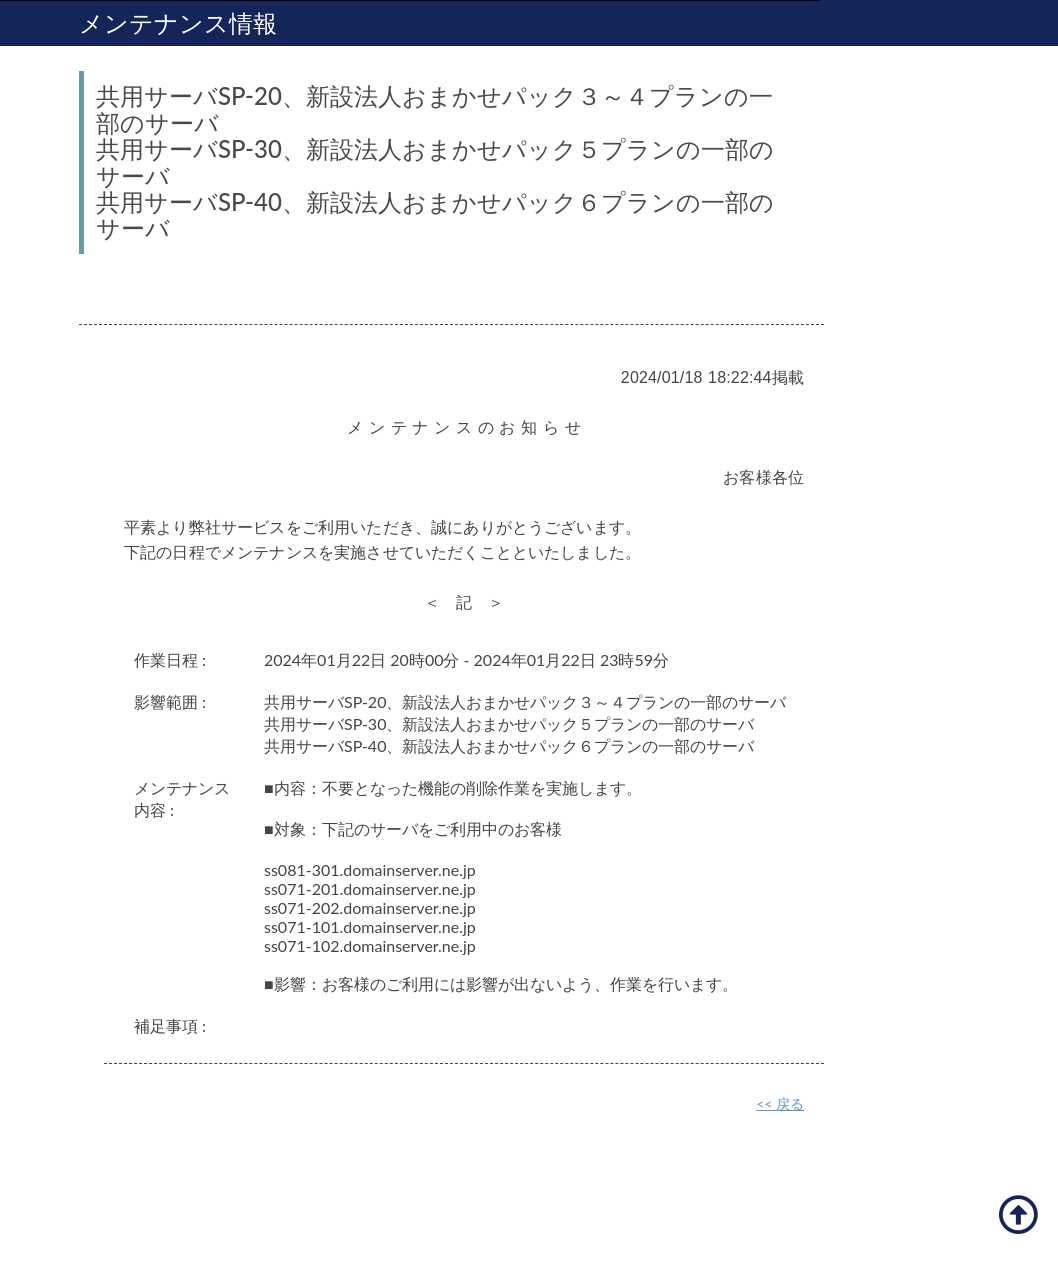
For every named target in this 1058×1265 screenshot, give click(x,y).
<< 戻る (780, 1103)
